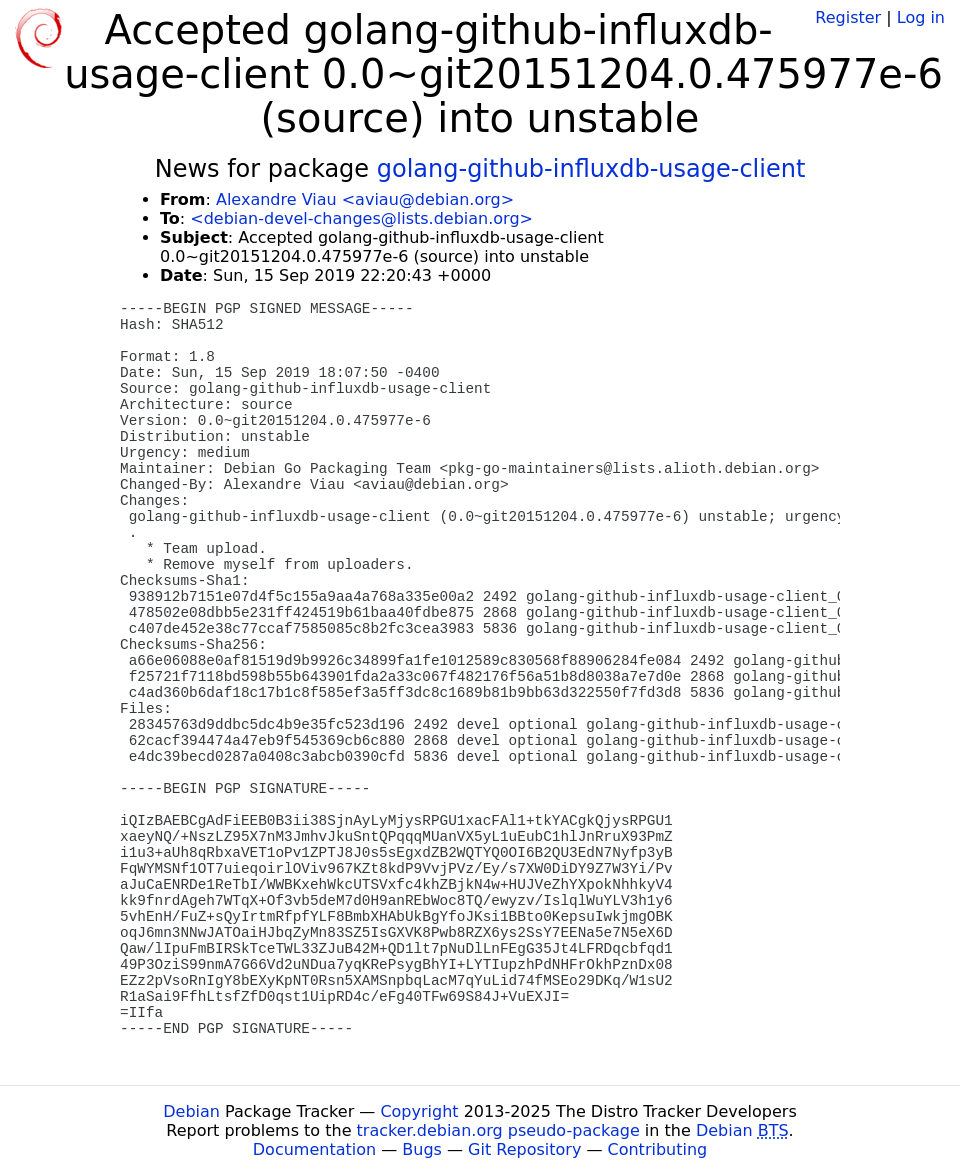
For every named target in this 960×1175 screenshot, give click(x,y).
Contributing (658, 1149)
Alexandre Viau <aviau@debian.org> (365, 199)
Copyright (419, 1111)
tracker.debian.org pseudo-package (498, 1130)
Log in (921, 17)
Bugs (422, 1149)
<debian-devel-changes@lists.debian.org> (361, 218)
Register (848, 17)
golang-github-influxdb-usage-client (591, 169)
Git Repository (524, 1149)
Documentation (314, 1149)
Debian (191, 1111)
